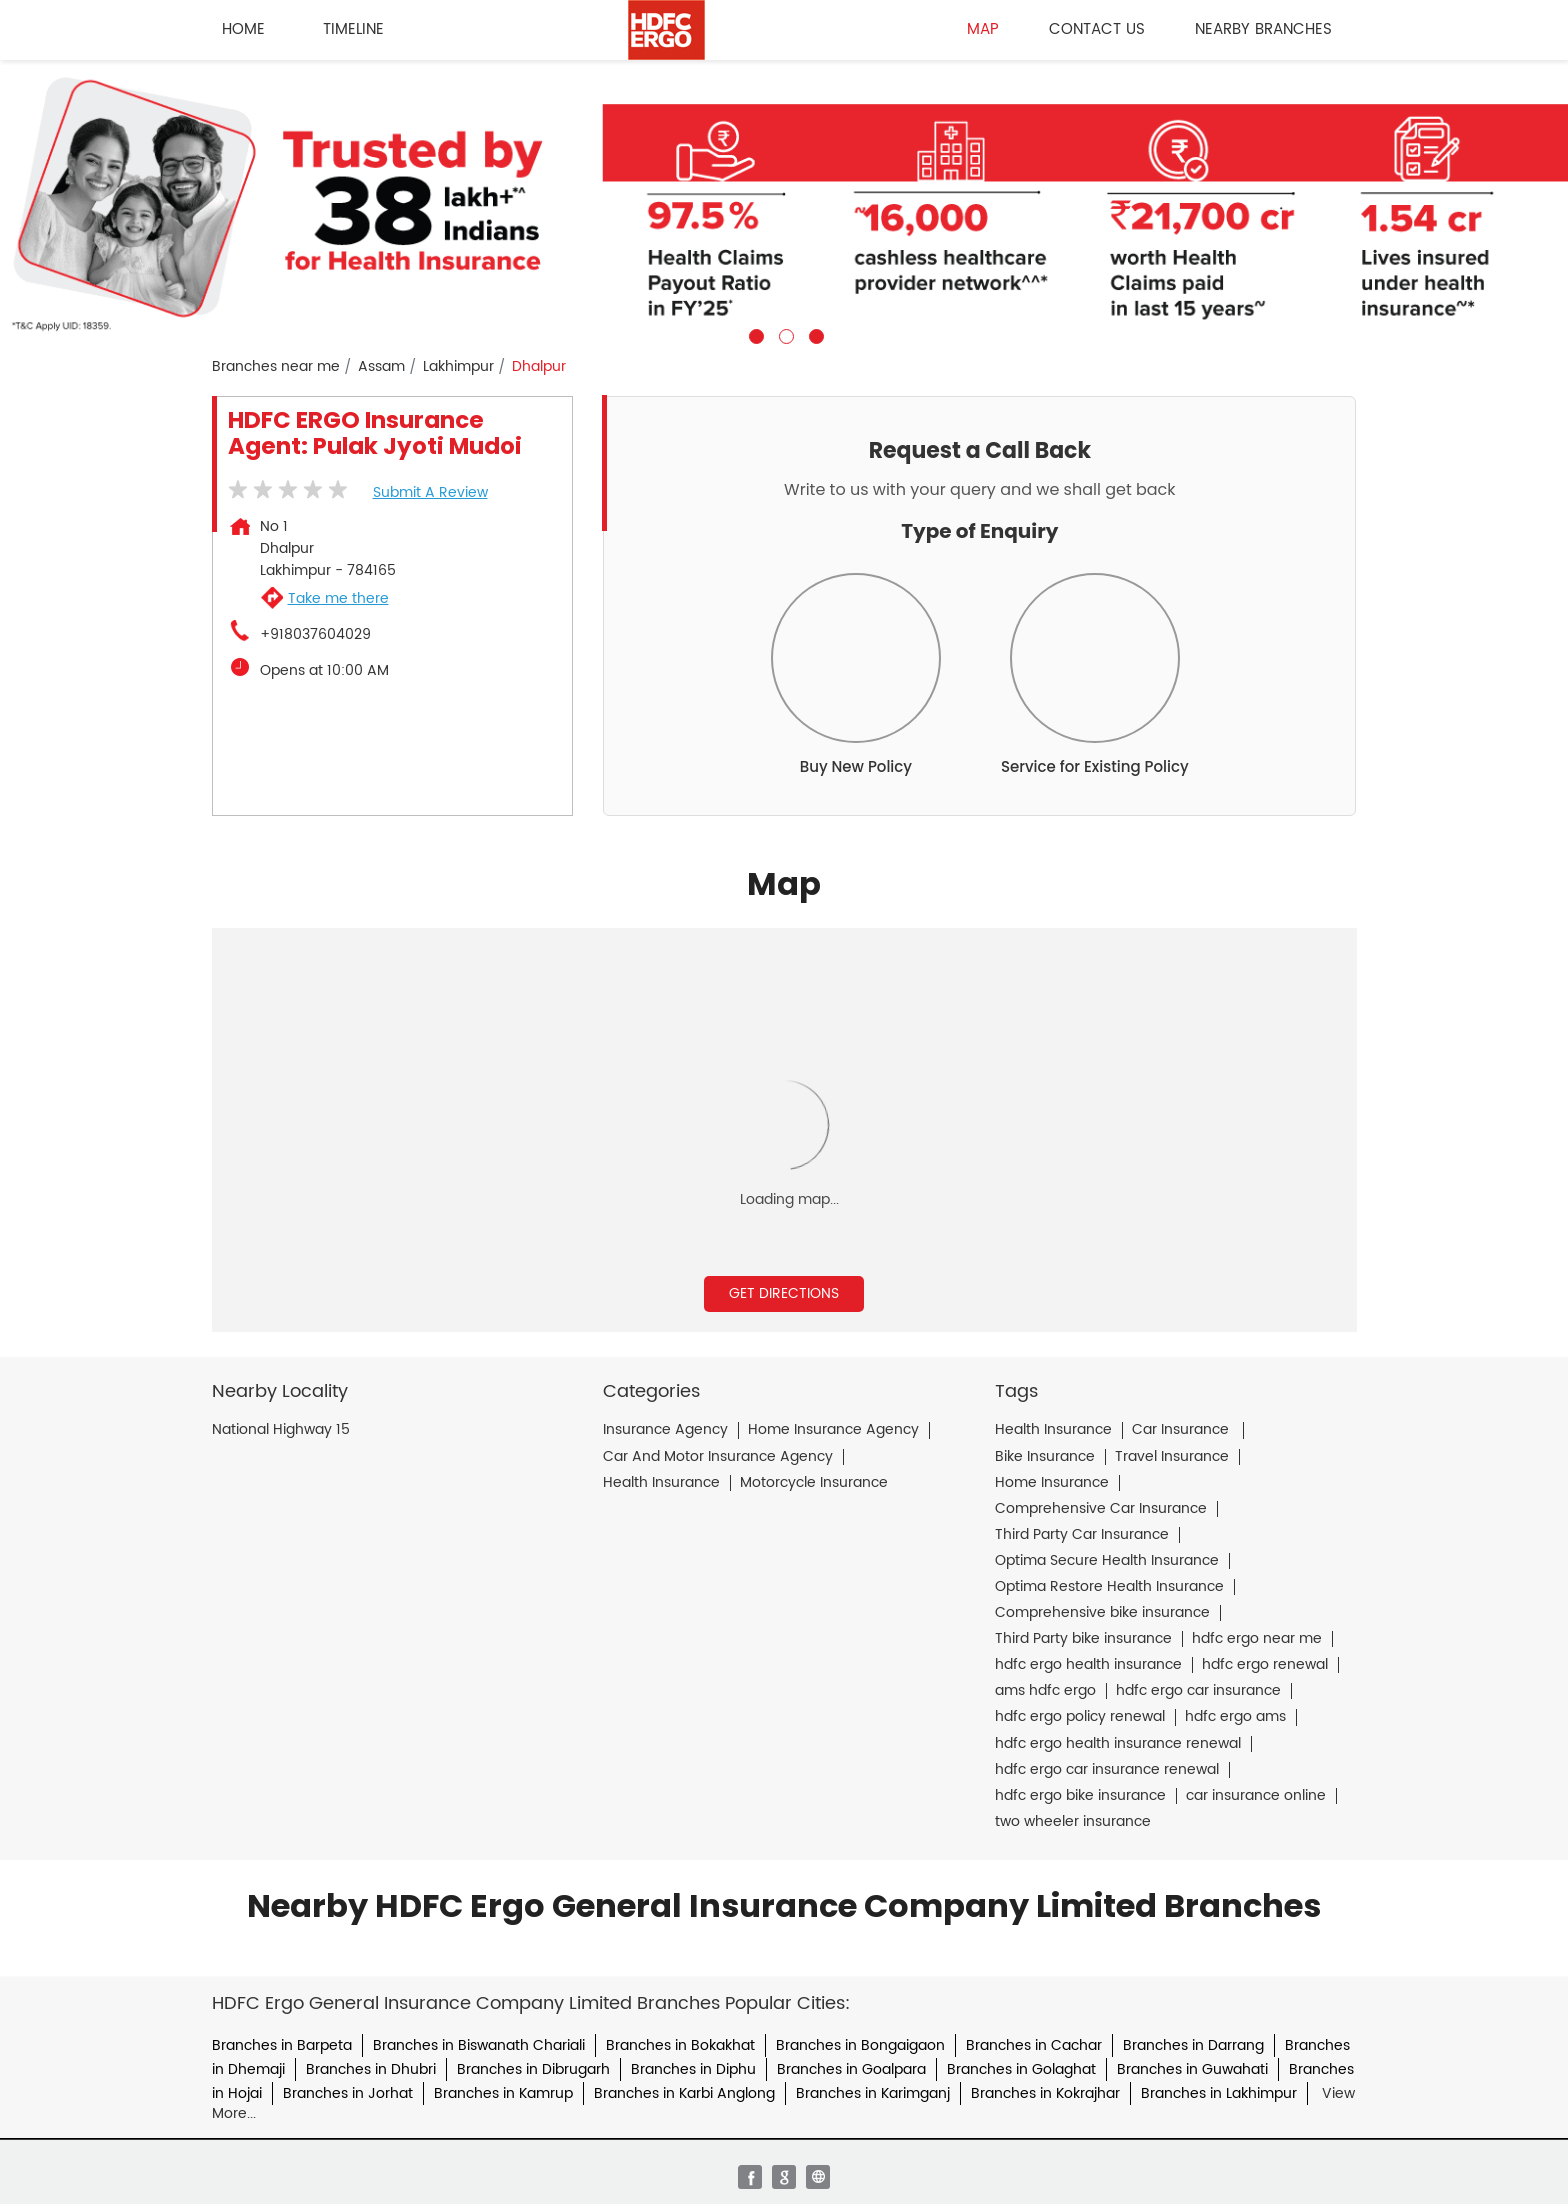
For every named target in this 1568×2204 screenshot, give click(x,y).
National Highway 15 (281, 1430)
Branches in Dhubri (371, 2069)
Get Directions (784, 1293)
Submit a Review (430, 492)
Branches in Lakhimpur (1219, 2093)
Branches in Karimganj (873, 2093)
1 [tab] (754, 334)
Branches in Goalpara (851, 2069)
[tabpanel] (784, 202)
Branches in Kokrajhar (1045, 2093)
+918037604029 (315, 635)
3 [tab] (814, 334)
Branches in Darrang (1193, 2045)
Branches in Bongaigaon (860, 2045)
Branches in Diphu (693, 2069)
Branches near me (276, 367)
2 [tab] (784, 334)
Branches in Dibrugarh (533, 2069)
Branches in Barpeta (282, 2045)
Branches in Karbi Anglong (684, 2093)
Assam (381, 367)
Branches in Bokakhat (680, 2045)
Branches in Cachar (1034, 2045)
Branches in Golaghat (1021, 2069)
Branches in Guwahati (1192, 2069)
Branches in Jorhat (348, 2093)
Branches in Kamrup (503, 2093)
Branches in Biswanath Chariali (479, 2045)
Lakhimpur (458, 367)
